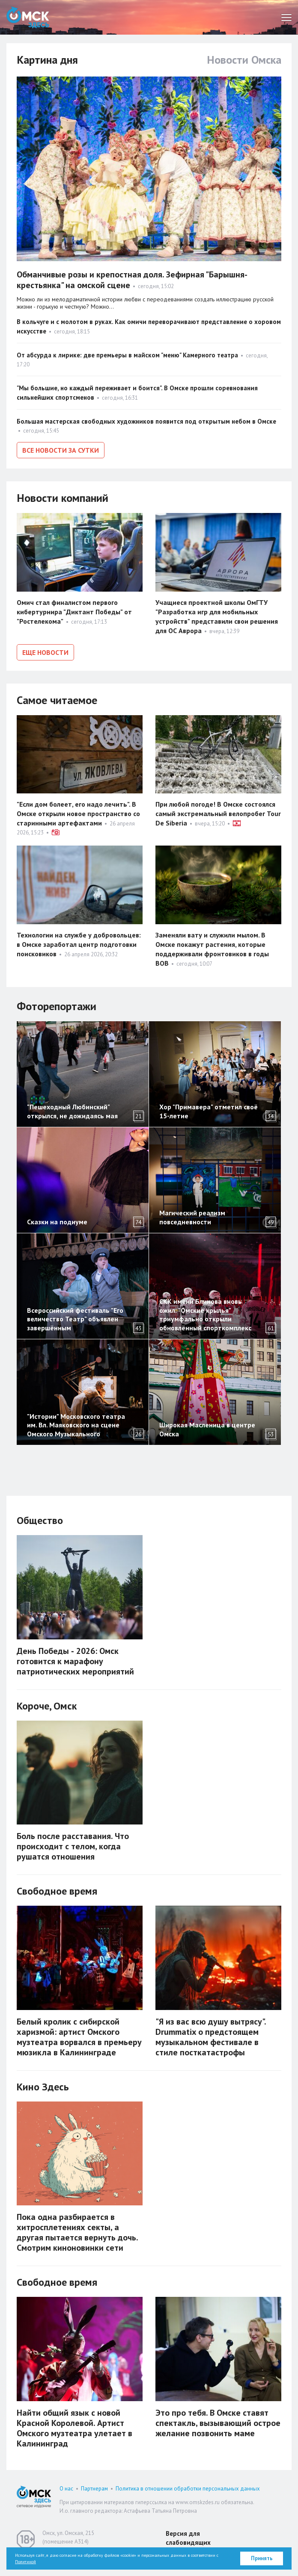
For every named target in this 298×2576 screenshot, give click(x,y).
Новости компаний (62, 498)
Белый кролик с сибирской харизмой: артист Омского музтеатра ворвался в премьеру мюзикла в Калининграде (79, 2037)
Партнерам (94, 2488)
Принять (262, 2558)
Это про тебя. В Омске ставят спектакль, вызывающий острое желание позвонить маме (217, 2423)
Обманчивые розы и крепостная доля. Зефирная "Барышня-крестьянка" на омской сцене (132, 280)
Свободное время (57, 1891)
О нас (66, 2488)
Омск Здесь (27, 17)
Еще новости (45, 652)
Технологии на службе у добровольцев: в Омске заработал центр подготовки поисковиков (79, 944)
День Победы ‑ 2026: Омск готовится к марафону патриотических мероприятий (75, 1661)
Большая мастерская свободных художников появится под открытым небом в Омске (146, 421)
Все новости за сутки (60, 450)
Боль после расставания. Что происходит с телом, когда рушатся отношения (73, 1846)
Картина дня (47, 60)
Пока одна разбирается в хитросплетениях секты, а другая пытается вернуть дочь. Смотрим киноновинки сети (77, 2232)
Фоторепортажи (56, 1006)
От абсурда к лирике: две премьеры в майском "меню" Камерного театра (127, 355)
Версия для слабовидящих (188, 2538)
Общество (40, 1520)
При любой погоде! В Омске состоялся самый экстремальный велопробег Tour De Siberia (218, 813)
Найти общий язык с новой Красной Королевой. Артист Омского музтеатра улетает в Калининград (74, 2428)
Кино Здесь (43, 2086)
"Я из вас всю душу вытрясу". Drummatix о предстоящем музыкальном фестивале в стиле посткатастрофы (210, 2037)
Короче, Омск (47, 1705)
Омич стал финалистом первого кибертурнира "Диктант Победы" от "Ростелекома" (74, 611)
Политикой (25, 2561)
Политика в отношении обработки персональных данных (188, 2488)
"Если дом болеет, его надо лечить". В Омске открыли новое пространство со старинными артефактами (78, 813)
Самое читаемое (57, 700)
